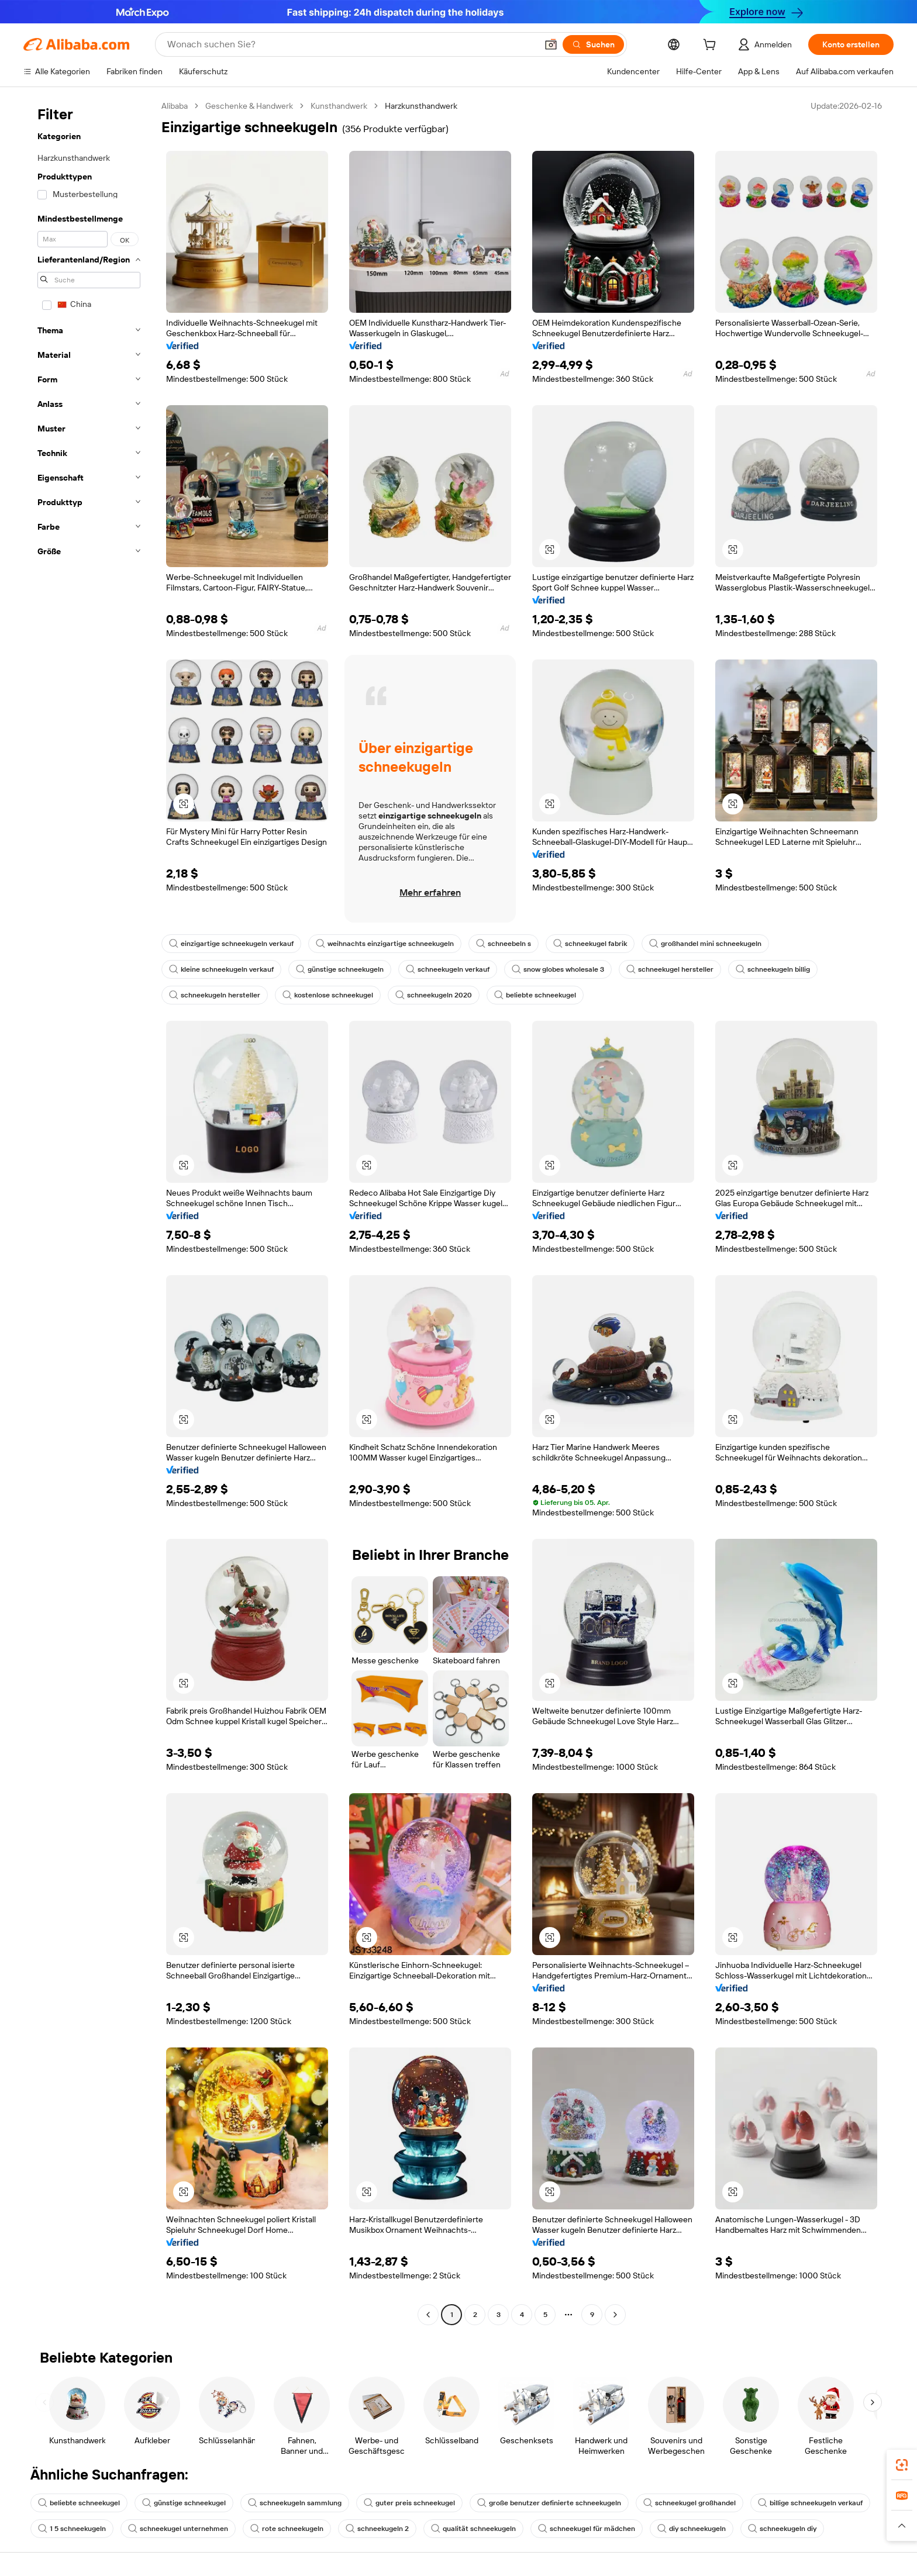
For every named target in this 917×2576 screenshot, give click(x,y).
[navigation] (88, 1212)
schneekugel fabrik (590, 943)
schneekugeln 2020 (433, 995)
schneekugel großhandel (689, 2503)
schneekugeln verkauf (447, 969)
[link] (902, 2465)
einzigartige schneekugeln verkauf (231, 943)
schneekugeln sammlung (295, 2503)
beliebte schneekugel (535, 995)
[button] (551, 44)
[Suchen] (593, 44)
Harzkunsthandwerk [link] (421, 106)
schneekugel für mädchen (586, 2528)
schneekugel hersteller (669, 969)
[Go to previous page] (428, 2314)
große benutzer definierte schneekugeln (549, 2503)
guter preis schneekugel (409, 2503)
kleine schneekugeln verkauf (221, 969)
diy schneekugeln (691, 2528)
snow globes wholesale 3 (558, 969)
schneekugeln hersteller (214, 995)
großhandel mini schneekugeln (705, 943)
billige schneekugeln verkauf (810, 2503)
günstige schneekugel (184, 2503)
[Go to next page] (615, 2314)
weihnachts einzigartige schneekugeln (385, 943)
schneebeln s (503, 943)
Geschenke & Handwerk (249, 106)
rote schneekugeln (286, 2528)
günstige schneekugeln (340, 969)
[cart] (711, 46)
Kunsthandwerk (339, 106)
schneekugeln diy (782, 2528)
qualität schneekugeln (473, 2528)
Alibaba (174, 106)
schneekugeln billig (773, 969)
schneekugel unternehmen (178, 2528)
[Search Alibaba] (351, 44)
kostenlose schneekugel (327, 995)
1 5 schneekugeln (72, 2528)
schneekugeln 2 (377, 2528)
